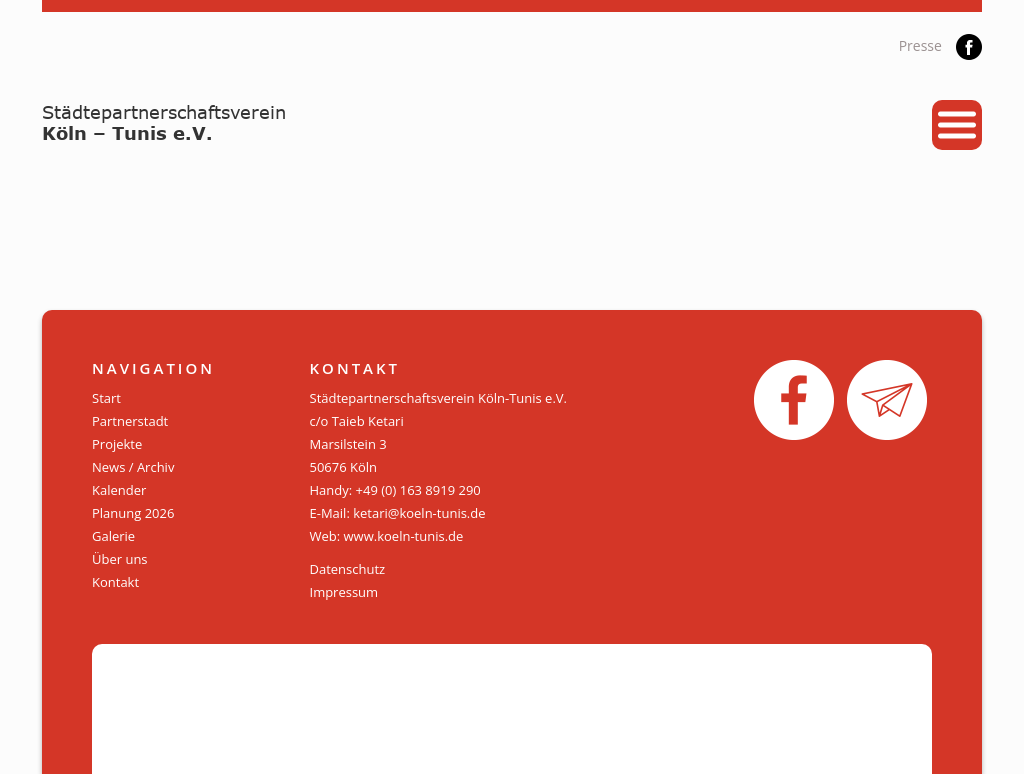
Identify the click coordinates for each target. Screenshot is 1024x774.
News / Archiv (133, 467)
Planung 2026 (133, 513)
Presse (920, 45)
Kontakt (115, 582)
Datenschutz (348, 569)
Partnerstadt (130, 421)
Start (106, 398)
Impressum (344, 592)
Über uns (120, 559)
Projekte (117, 444)
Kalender (119, 490)
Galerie (113, 536)
